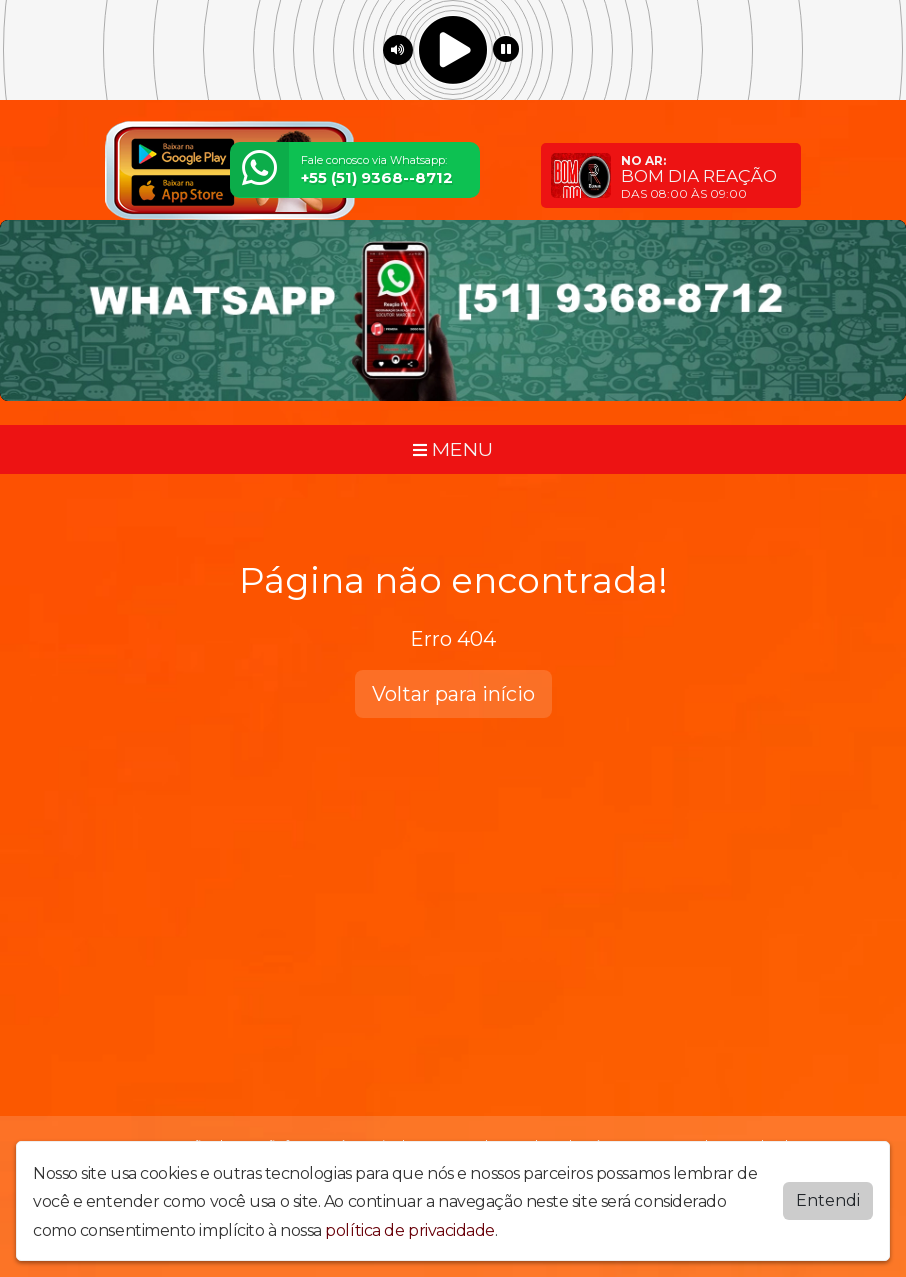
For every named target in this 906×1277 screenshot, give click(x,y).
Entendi (828, 1200)
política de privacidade (410, 1230)
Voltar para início (453, 694)
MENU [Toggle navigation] (453, 449)
